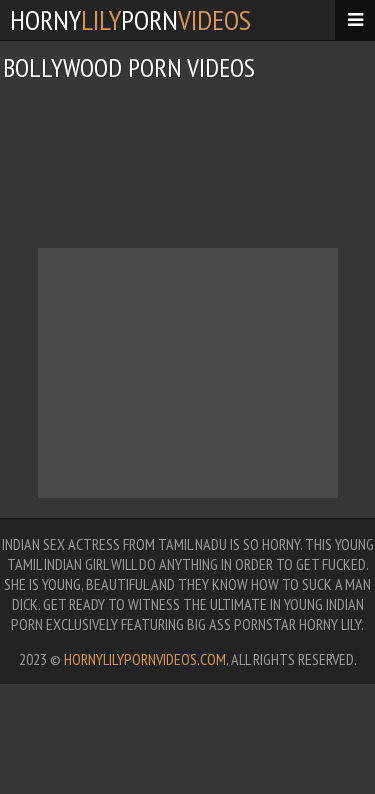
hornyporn (130, 19)
